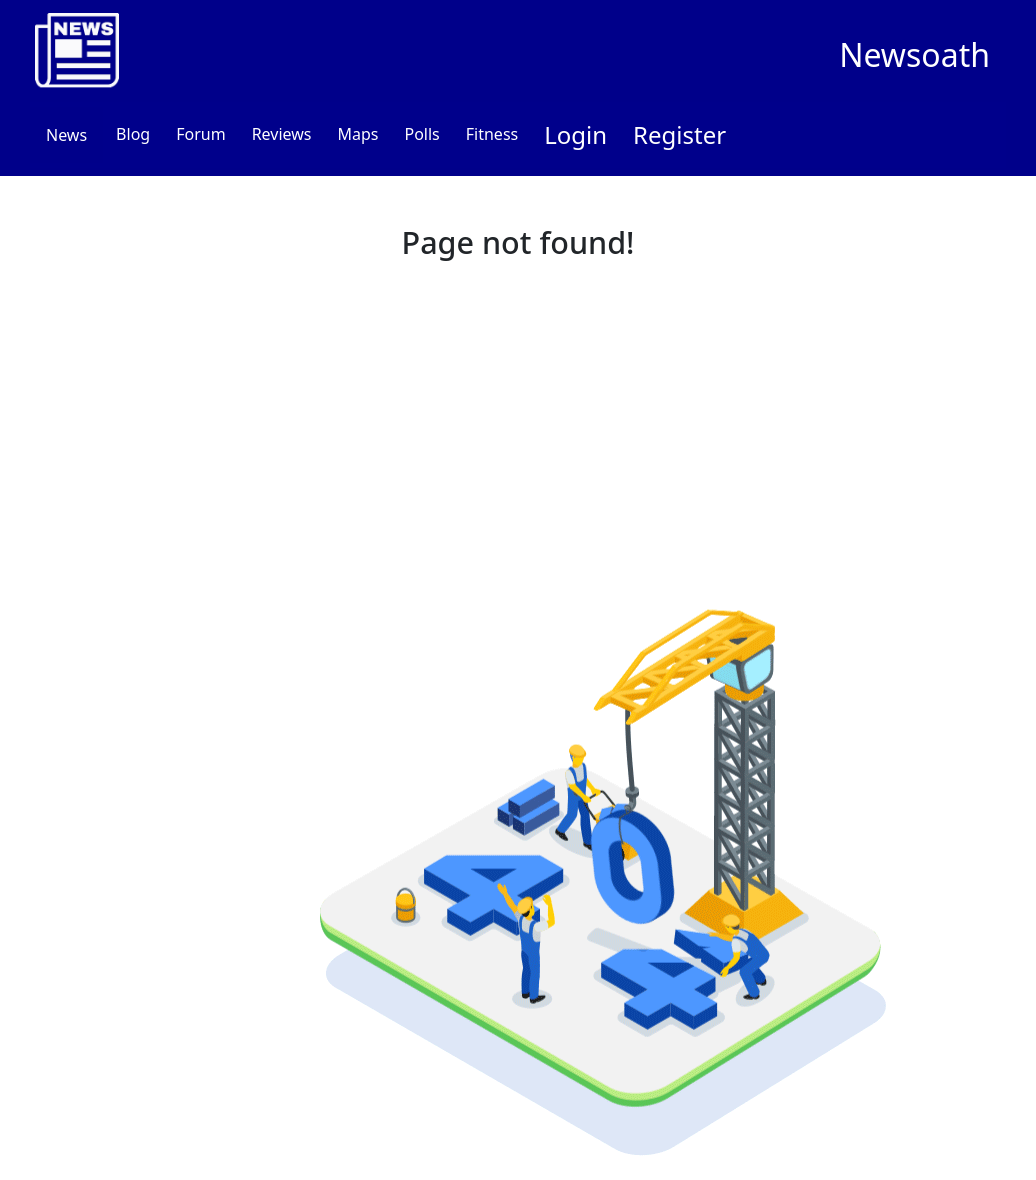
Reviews (282, 134)
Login (575, 134)
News (66, 135)
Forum (200, 134)
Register (679, 134)
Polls (421, 134)
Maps (357, 134)
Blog (133, 134)
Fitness (492, 134)
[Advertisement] (518, 419)
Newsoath (914, 54)
